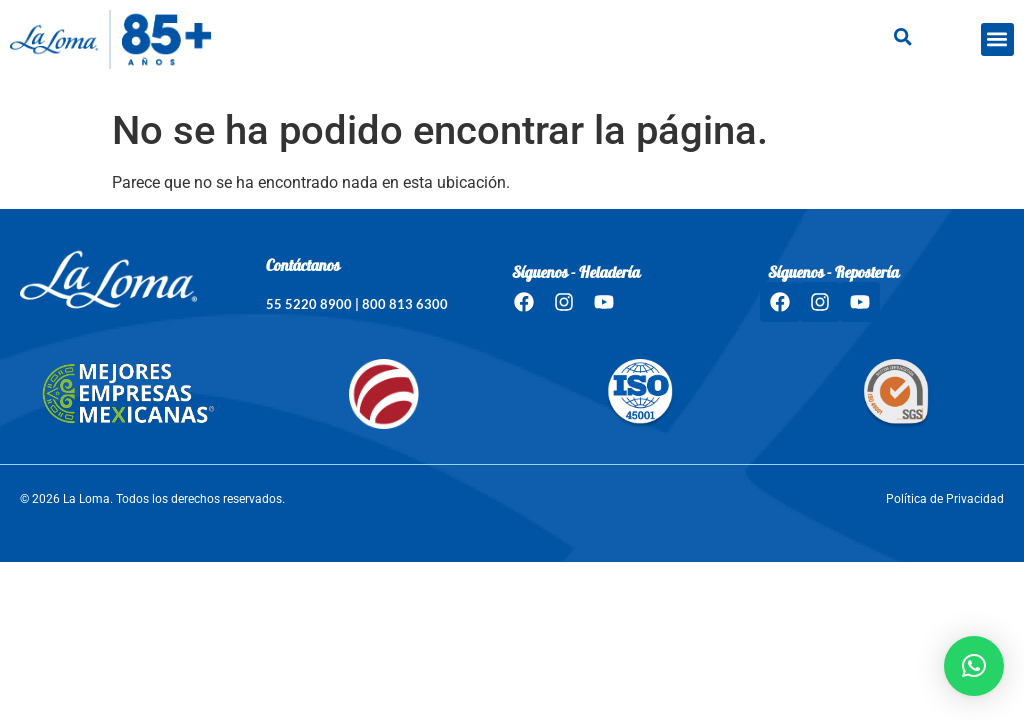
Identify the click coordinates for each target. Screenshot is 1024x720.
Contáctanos (303, 267)
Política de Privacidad (945, 499)
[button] (997, 39)
